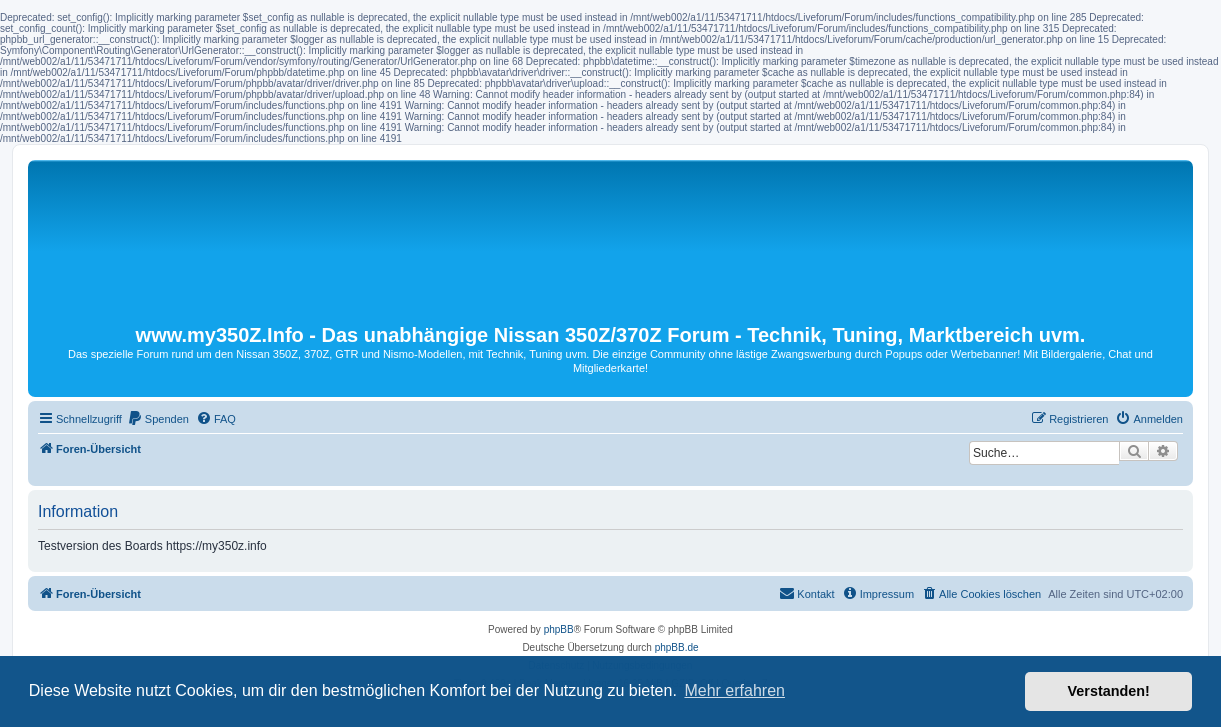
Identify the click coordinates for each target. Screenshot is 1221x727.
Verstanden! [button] (1109, 691)
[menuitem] (158, 419)
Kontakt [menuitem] (806, 593)
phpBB (559, 629)
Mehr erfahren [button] (734, 690)
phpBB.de (677, 647)
